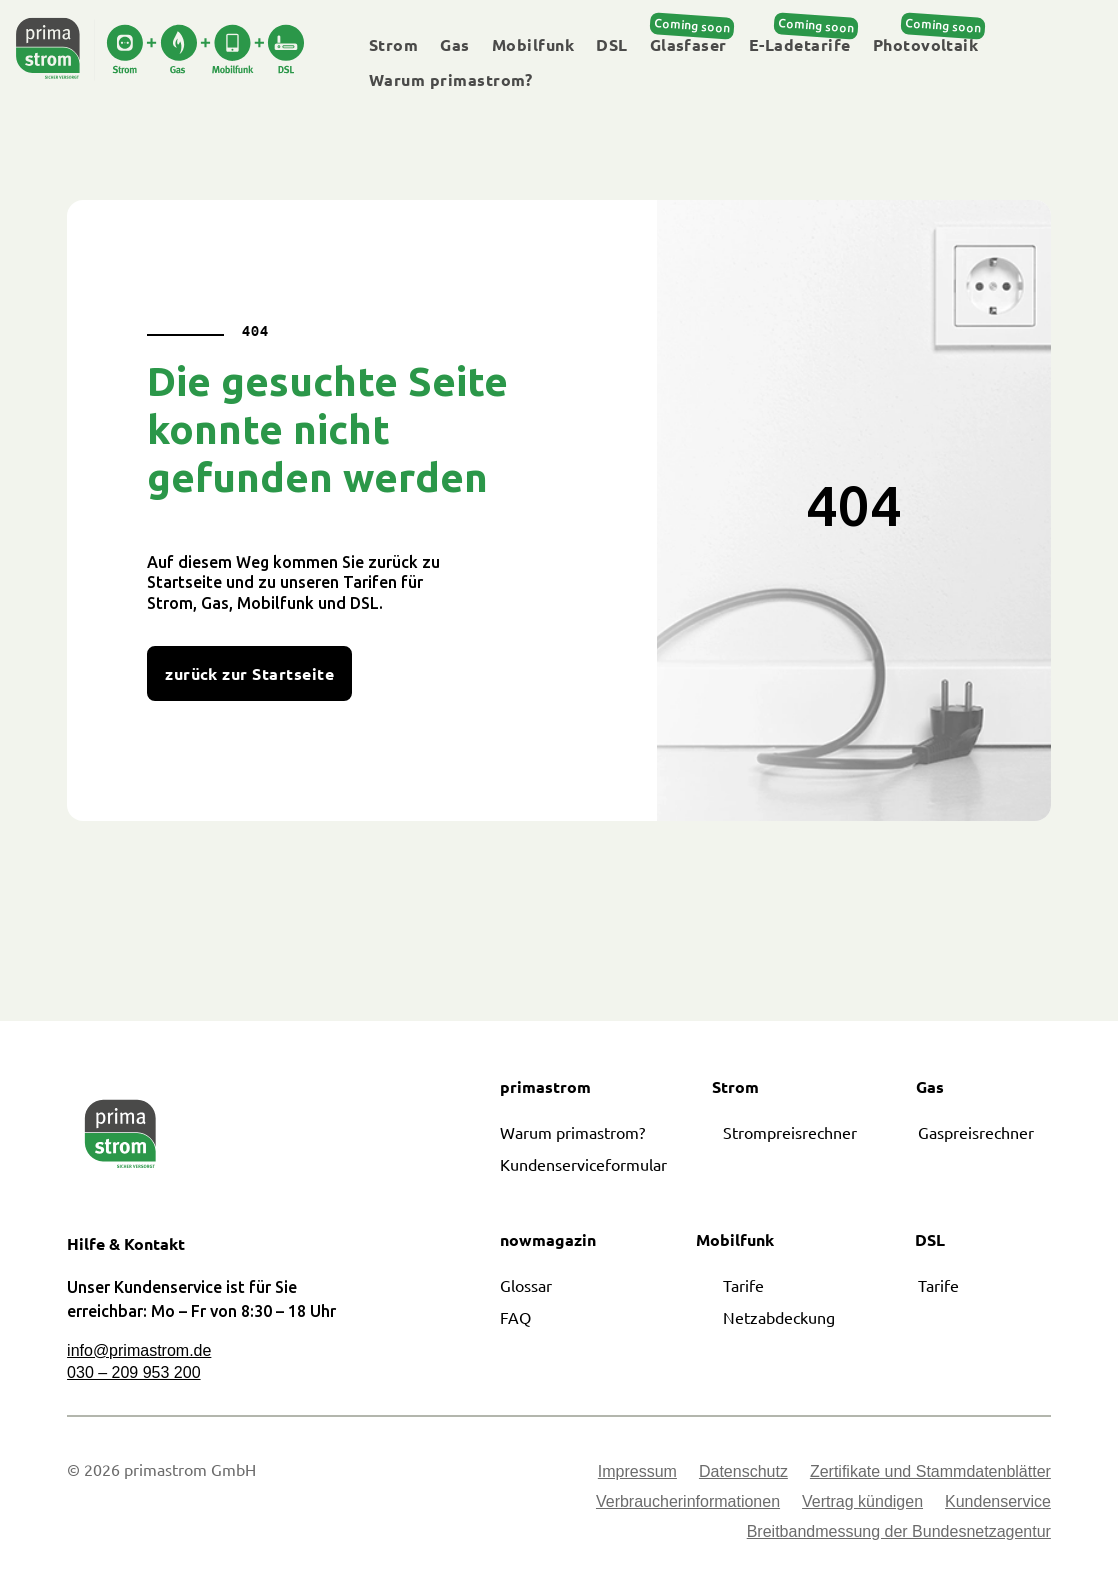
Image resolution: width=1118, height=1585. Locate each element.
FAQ (515, 1317)
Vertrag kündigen (862, 1502)
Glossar (526, 1285)
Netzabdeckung (779, 1317)
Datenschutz (743, 1472)
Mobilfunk (533, 45)
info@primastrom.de (139, 1350)
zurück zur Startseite (249, 673)
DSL (611, 45)
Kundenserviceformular (583, 1164)
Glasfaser (688, 45)
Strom (393, 45)
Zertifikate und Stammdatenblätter (930, 1472)
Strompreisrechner (790, 1132)
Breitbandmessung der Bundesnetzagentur (899, 1532)
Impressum (637, 1472)
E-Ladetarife (800, 45)
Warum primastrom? (450, 80)
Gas (454, 45)
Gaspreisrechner (976, 1132)
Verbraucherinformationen (688, 1502)
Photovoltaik (926, 45)
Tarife (743, 1285)
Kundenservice (998, 1502)
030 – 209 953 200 (133, 1372)
